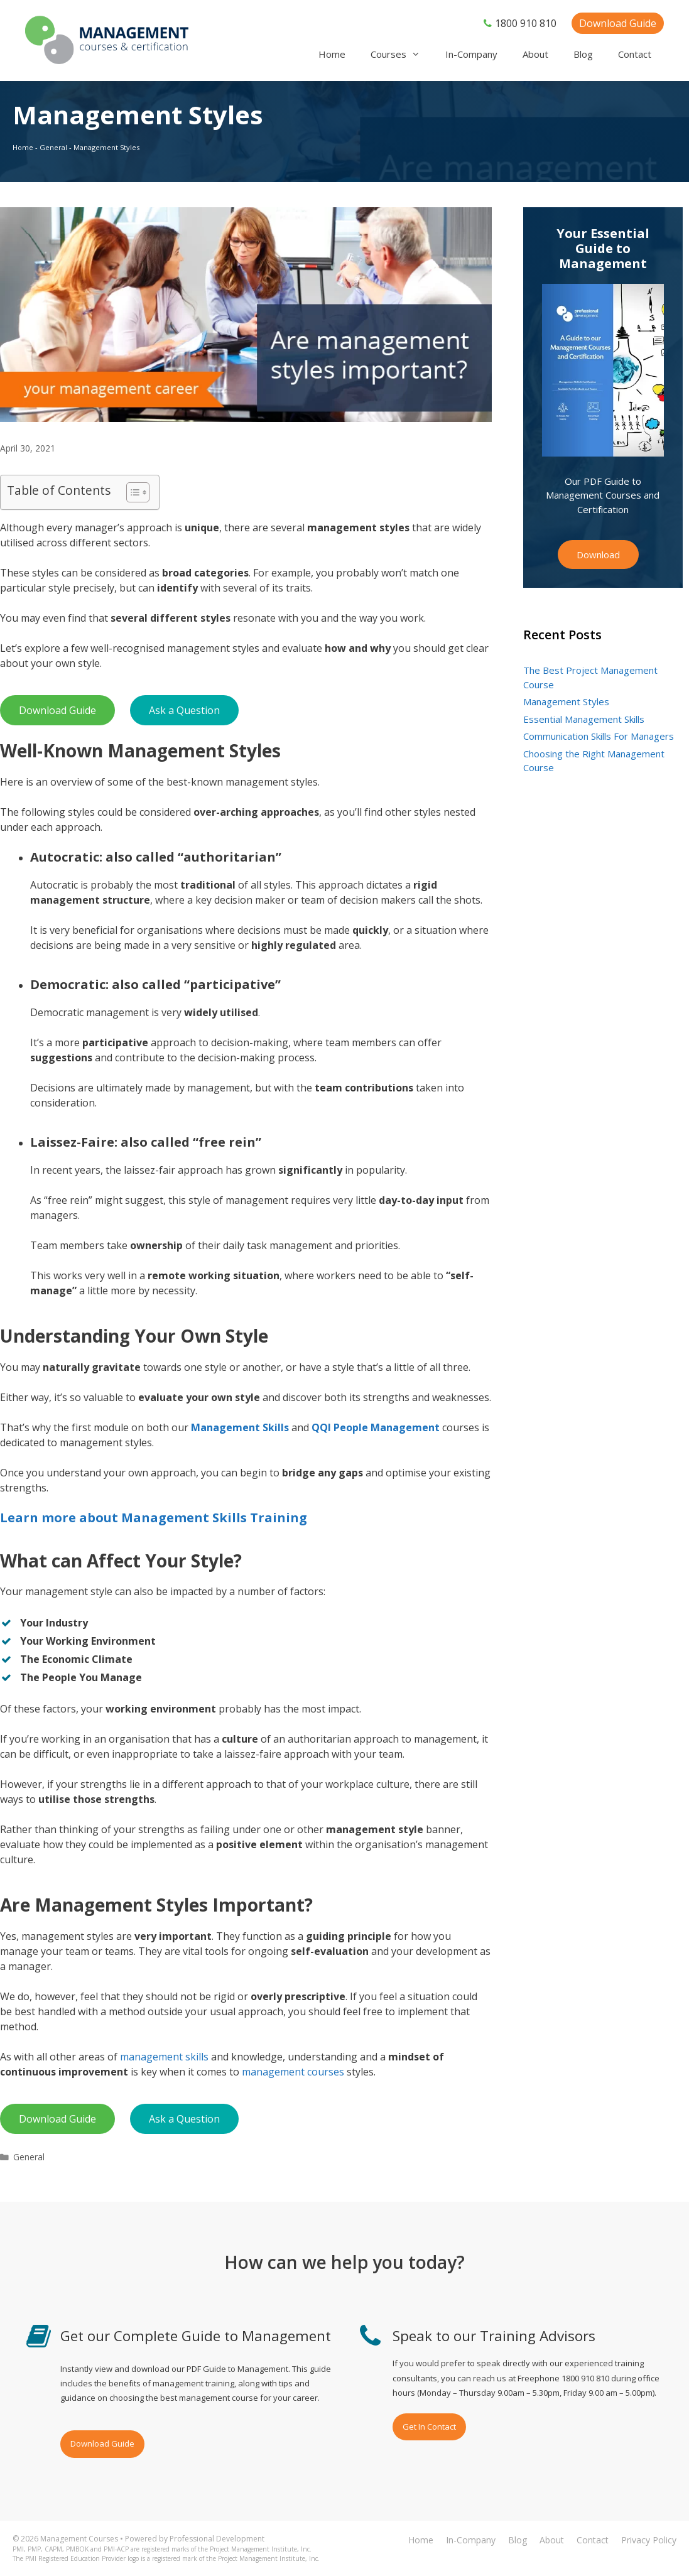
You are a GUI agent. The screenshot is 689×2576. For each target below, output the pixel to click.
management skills (164, 2057)
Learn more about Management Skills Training (153, 1517)
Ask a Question (184, 710)
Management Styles (566, 701)
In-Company (471, 54)
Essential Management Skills (583, 719)
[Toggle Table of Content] (131, 492)
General (53, 147)
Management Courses (79, 2538)
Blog (583, 54)
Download (598, 554)
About (535, 54)
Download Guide (617, 23)
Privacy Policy (648, 2540)
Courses (402, 54)
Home (331, 54)
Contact (634, 54)
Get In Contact (429, 2426)
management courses (293, 2072)
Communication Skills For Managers (598, 736)
